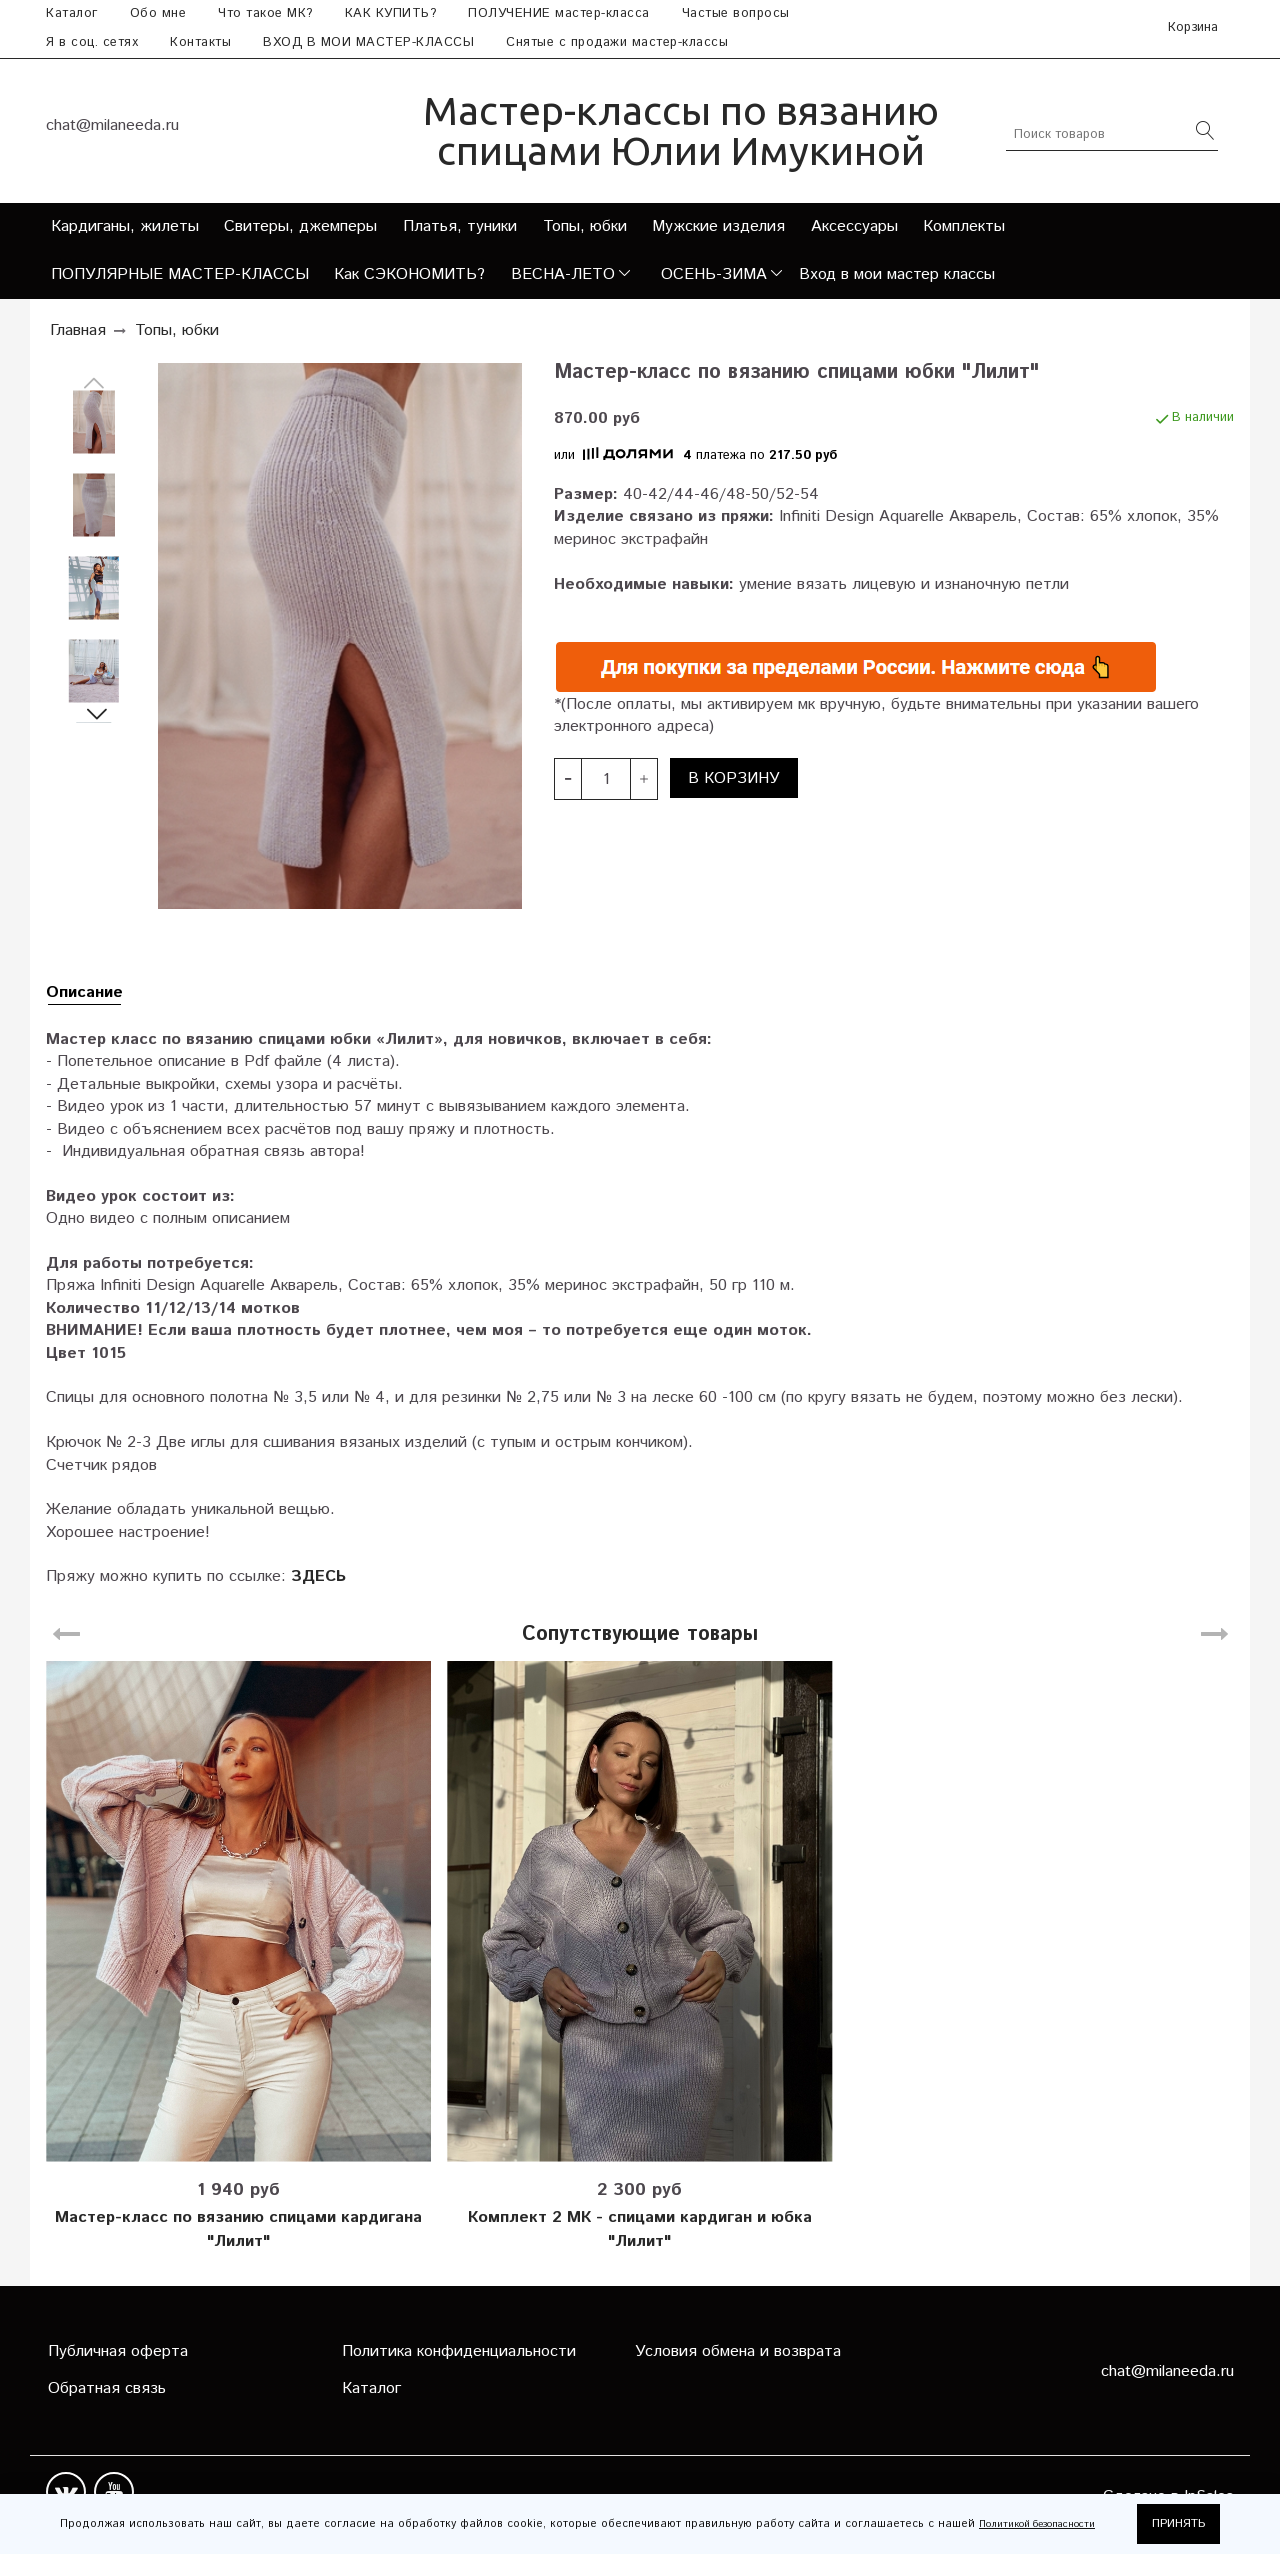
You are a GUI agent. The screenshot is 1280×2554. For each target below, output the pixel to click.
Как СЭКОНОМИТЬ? (409, 274)
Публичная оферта (118, 2351)
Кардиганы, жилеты (125, 226)
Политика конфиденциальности (459, 2351)
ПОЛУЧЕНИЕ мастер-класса (559, 13)
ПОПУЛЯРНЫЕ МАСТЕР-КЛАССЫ (180, 274)
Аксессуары (854, 226)
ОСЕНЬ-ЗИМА (714, 274)
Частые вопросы (736, 13)
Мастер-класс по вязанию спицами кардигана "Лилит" (238, 2229)
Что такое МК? (265, 13)
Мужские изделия (718, 226)
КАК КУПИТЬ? (391, 13)
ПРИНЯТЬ (1178, 2523)
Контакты (200, 42)
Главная (78, 330)
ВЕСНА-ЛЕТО (563, 274)
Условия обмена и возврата (738, 2351)
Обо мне (158, 13)
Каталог (72, 13)
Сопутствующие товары (640, 1634)
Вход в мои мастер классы (897, 274)
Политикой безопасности (1037, 2524)
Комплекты (964, 226)
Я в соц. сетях (92, 42)
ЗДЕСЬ (318, 1576)
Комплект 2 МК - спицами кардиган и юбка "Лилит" (640, 2229)
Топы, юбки (585, 226)
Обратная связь (107, 2388)
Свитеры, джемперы (300, 226)
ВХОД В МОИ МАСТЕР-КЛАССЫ (368, 42)
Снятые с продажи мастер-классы (617, 42)
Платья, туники (460, 226)
